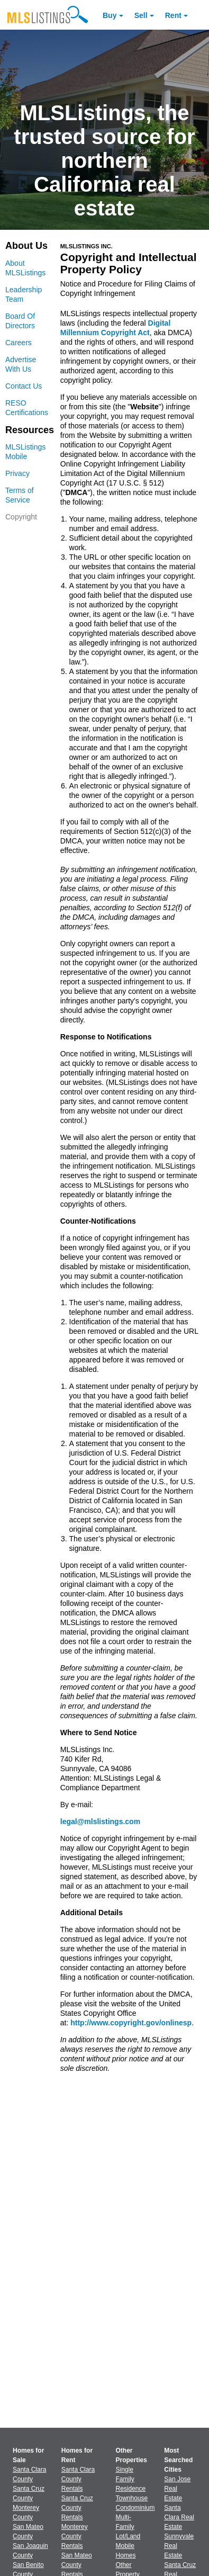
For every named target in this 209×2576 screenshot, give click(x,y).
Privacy (17, 473)
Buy (109, 15)
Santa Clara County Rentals (78, 2479)
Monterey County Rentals (74, 2536)
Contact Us (23, 386)
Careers (18, 342)
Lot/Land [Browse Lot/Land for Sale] (128, 2536)
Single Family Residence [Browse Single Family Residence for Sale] (131, 2479)
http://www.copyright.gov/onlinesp (131, 2022)
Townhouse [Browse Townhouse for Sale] (132, 2498)
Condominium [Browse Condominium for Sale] (135, 2507)
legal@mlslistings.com (100, 1821)
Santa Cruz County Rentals (77, 2507)
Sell (141, 15)
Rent (173, 15)
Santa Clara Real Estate (179, 2517)
